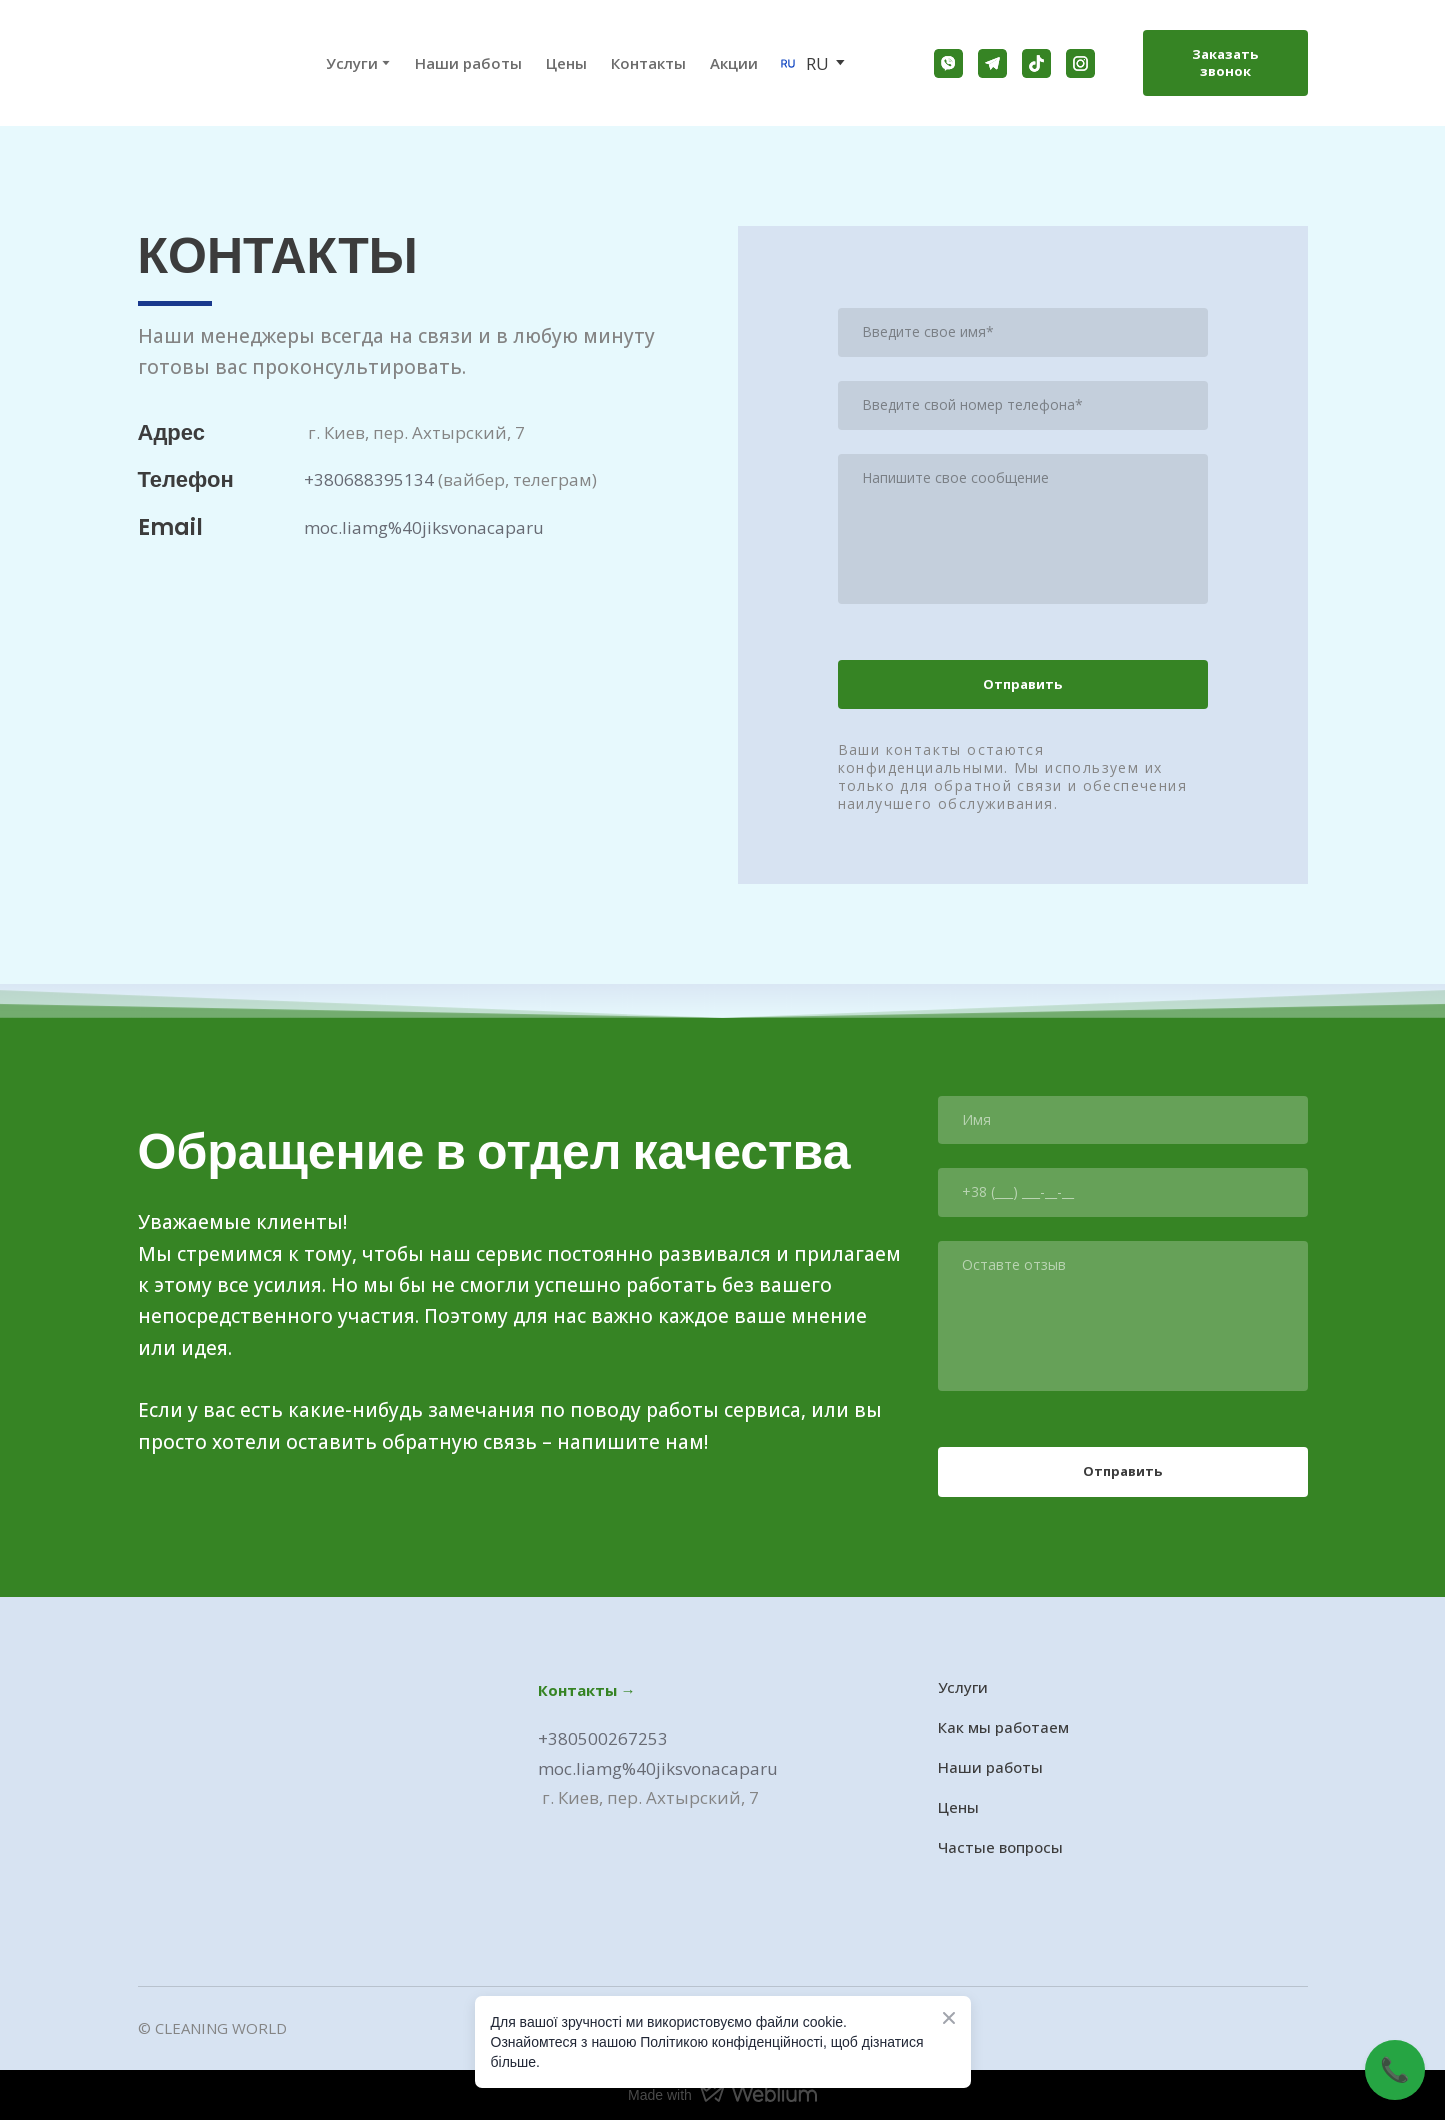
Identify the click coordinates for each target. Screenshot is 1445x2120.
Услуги (963, 1687)
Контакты (648, 63)
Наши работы (468, 63)
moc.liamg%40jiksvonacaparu (424, 527)
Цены (566, 63)
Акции (734, 63)
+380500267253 (603, 1738)
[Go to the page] (176, 63)
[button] (948, 63)
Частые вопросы (1000, 1847)
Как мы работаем (1003, 1727)
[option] (803, 63)
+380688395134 (369, 479)
